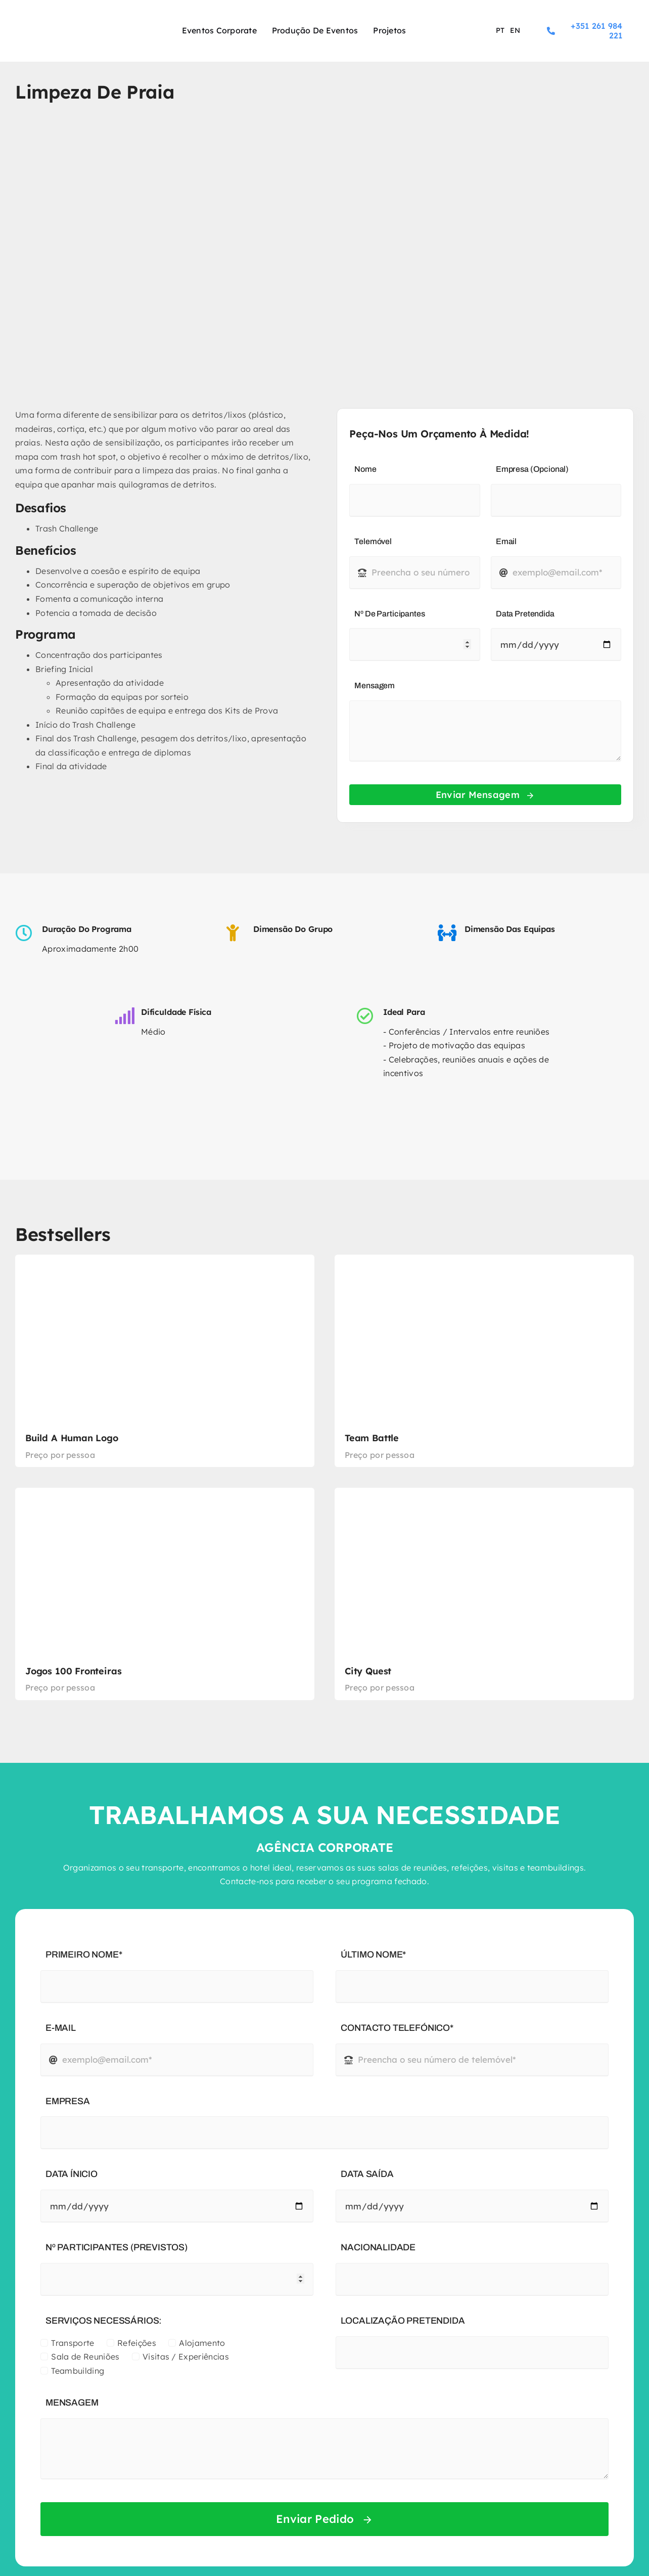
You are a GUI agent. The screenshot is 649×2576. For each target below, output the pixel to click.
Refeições (136, 2343)
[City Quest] (484, 1594)
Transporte (72, 2343)
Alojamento (202, 2343)
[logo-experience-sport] (70, 22)
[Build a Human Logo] (164, 1361)
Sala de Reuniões (85, 2356)
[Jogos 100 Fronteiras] (164, 1594)
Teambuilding (77, 2371)
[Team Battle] (484, 1361)
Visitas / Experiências (186, 2356)
